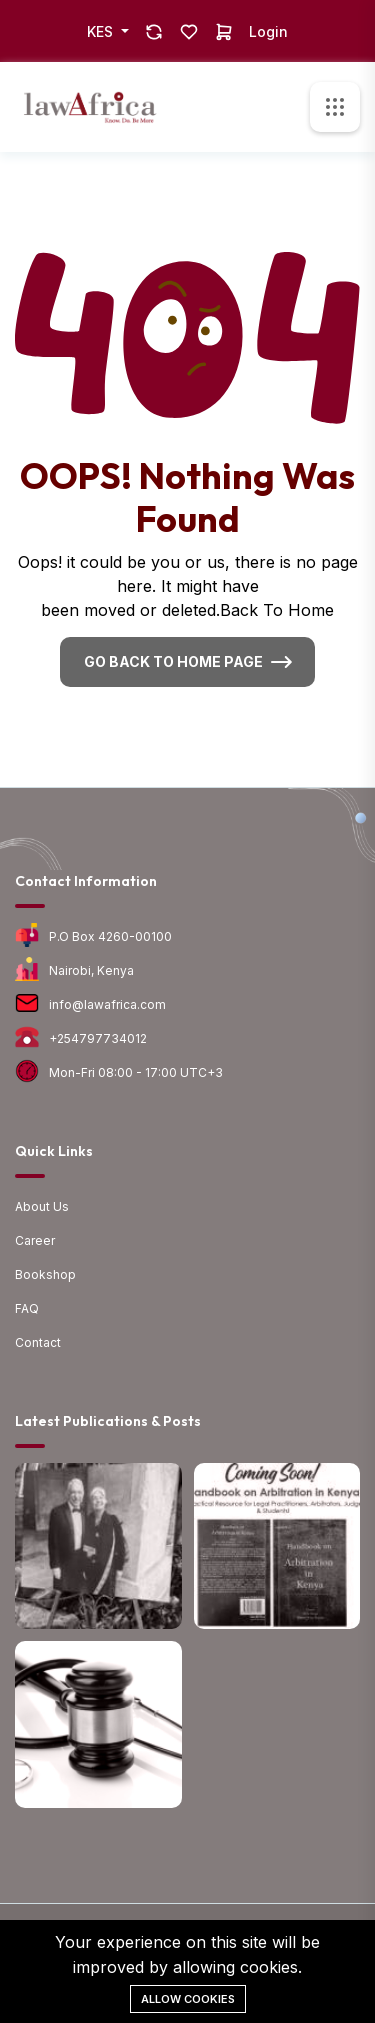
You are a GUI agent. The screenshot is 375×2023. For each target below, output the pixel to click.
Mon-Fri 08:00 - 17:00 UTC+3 (136, 1072)
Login (268, 31)
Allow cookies (188, 1999)
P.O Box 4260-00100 (110, 936)
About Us (42, 1206)
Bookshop (45, 1274)
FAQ (27, 1308)
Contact (38, 1342)
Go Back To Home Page (173, 661)
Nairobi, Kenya (91, 970)
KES (102, 31)
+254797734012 (98, 1038)
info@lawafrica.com (107, 1004)
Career (35, 1240)
